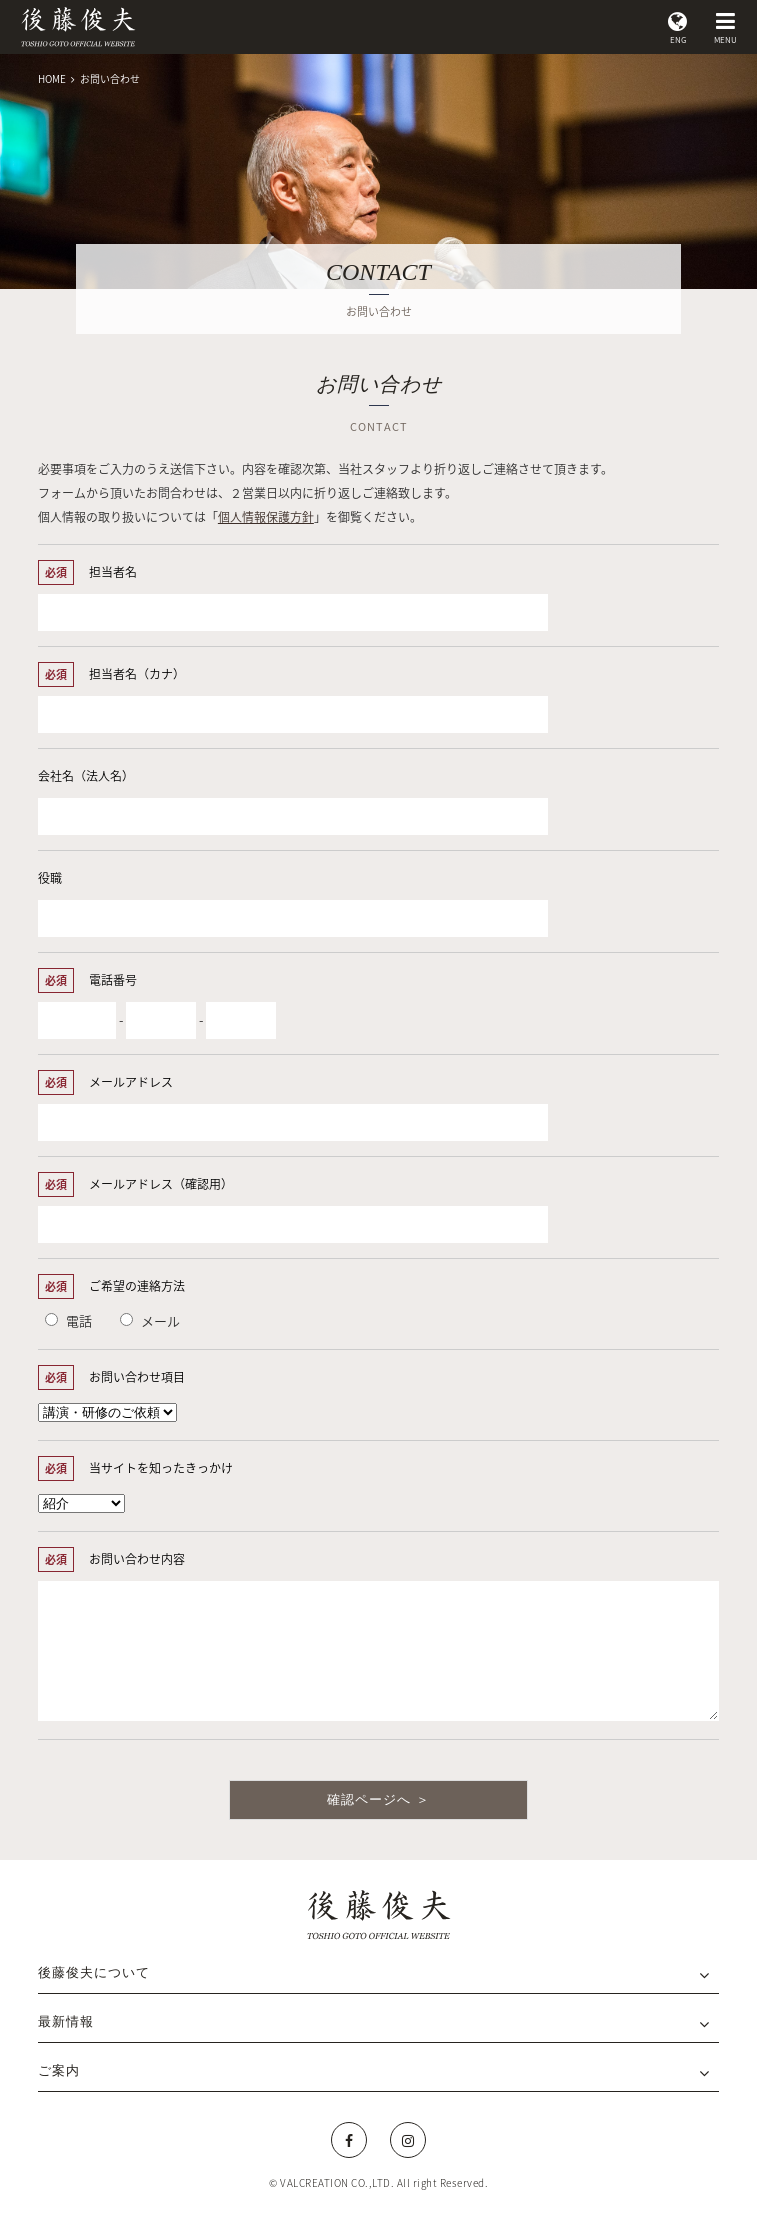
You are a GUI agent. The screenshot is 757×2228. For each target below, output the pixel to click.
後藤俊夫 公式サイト (78, 27)
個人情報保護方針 (266, 517)
